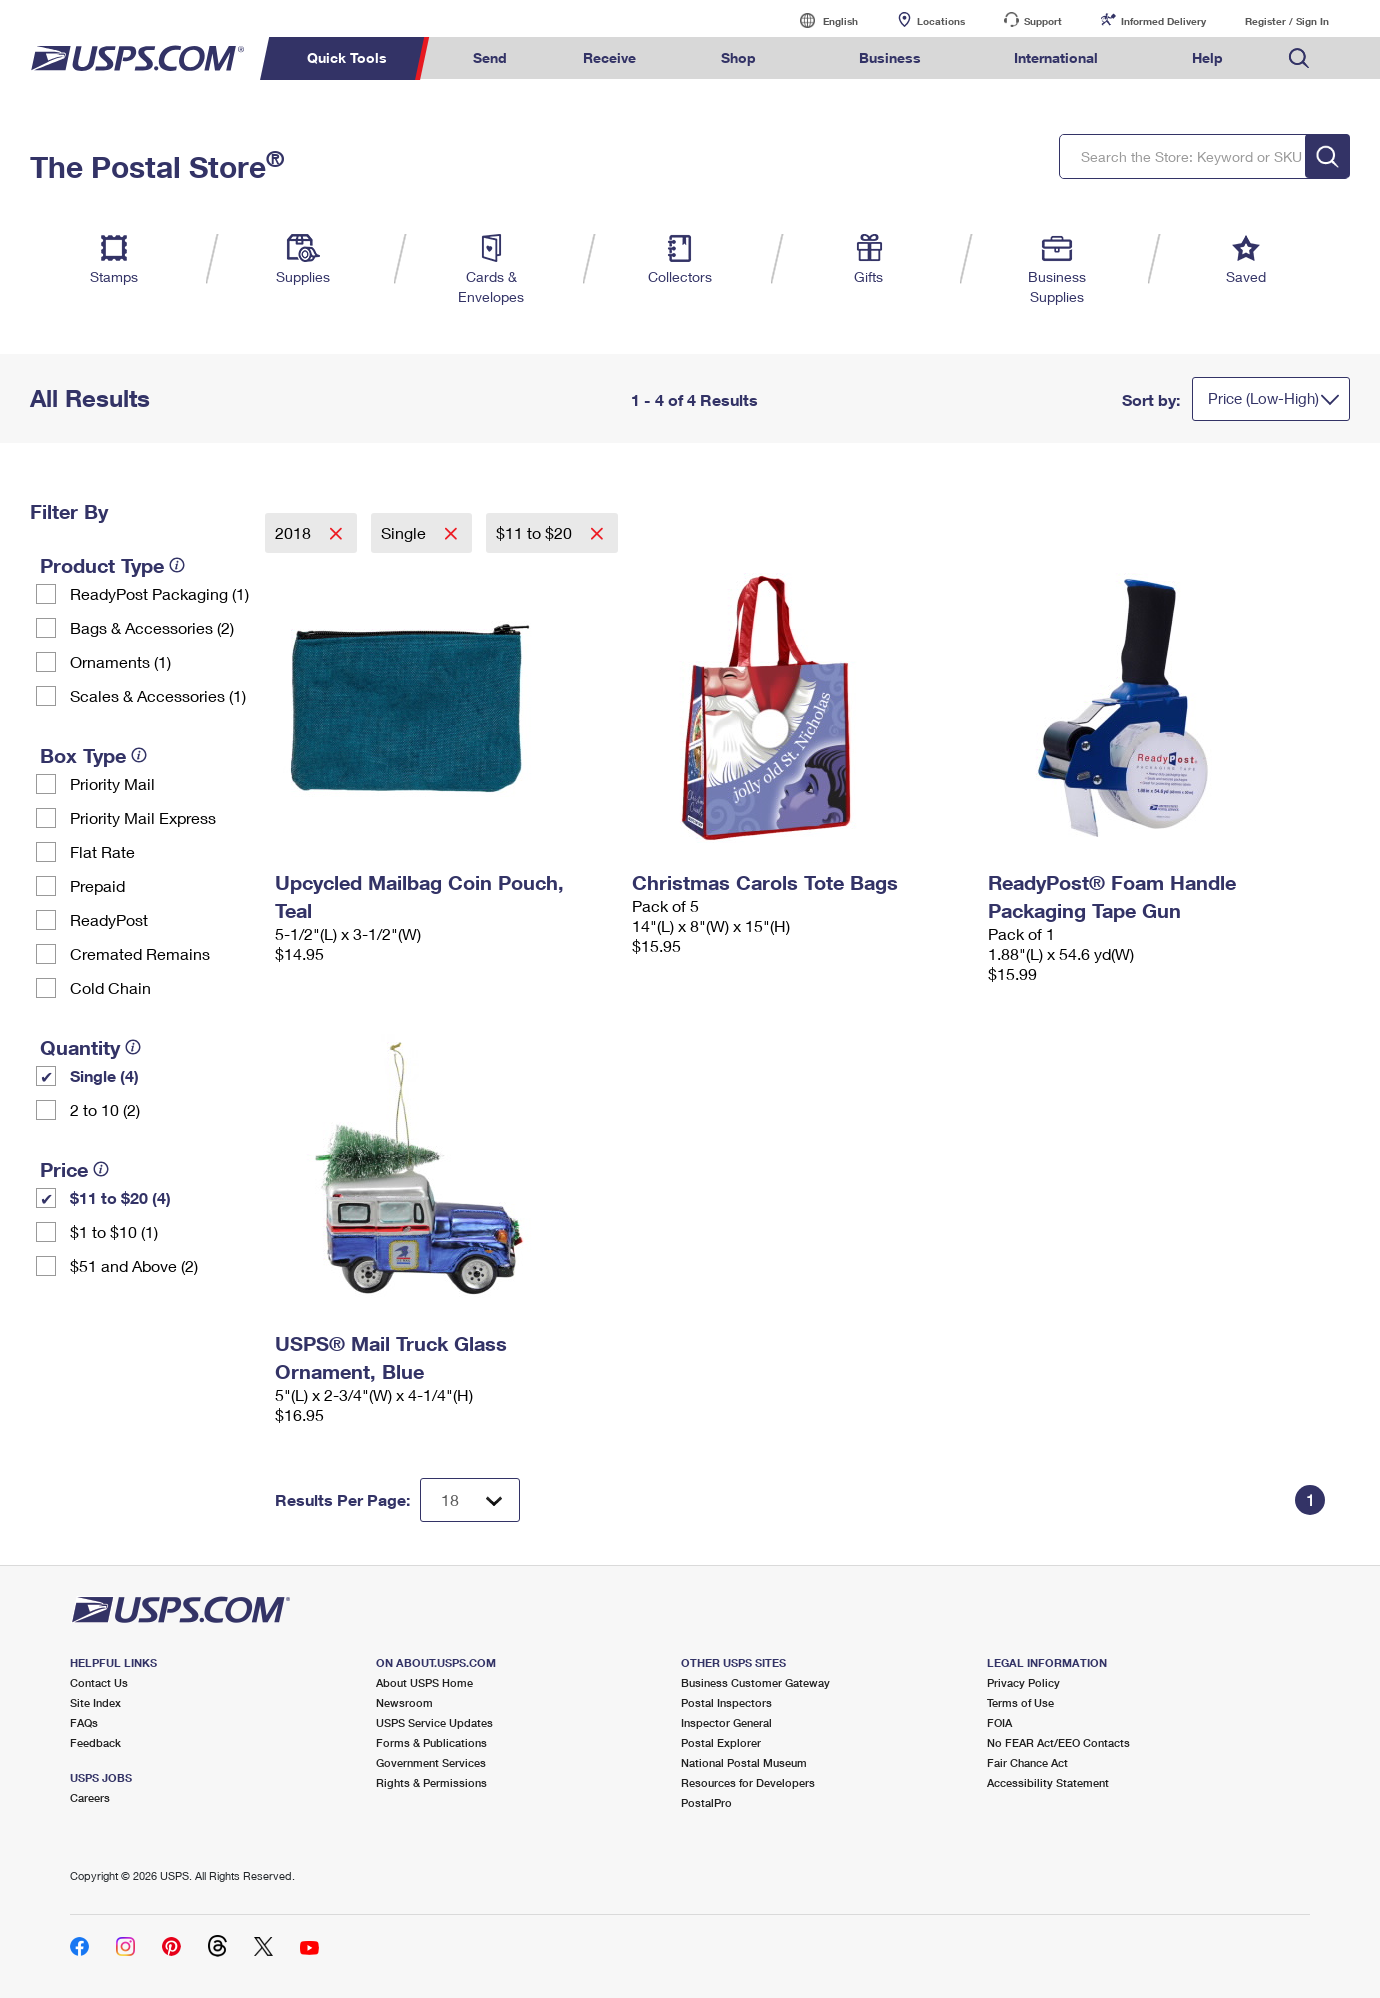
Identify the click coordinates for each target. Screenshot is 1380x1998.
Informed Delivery (1163, 21)
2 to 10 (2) (105, 1109)
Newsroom (404, 1702)
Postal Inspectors (726, 1702)
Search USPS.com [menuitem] (1299, 58)
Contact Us (99, 1682)
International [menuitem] (1056, 57)
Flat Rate (102, 851)
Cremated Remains (140, 953)
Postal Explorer (721, 1742)
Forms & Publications (431, 1742)
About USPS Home (424, 1682)
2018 (295, 532)
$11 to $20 (536, 532)
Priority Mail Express (143, 817)
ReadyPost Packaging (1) (159, 593)
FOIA (999, 1722)
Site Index (95, 1702)
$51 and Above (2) (134, 1265)
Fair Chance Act (1027, 1762)
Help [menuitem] (1207, 57)
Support (1043, 21)
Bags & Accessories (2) (152, 627)
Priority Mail (112, 783)
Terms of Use (1020, 1702)
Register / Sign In (1287, 21)
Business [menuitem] (890, 57)
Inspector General (726, 1722)
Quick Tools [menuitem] (347, 57)
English (820, 20)
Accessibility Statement (1048, 1782)
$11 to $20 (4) (120, 1197)
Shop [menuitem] (738, 57)
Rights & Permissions (431, 1782)
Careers (90, 1797)
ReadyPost (109, 919)
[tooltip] (177, 565)
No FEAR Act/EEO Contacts (1058, 1742)
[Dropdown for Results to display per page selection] (470, 1500)
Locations (941, 21)
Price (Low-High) (1263, 398)
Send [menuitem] (490, 57)
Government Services (431, 1762)
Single (405, 532)
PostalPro (706, 1802)
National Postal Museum (744, 1762)
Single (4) (104, 1075)
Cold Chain (110, 987)
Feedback (95, 1742)
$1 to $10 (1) (114, 1231)
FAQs (84, 1722)
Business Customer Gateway (755, 1682)
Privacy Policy (1023, 1682)
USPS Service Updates (434, 1722)
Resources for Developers (748, 1782)
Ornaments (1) (120, 661)
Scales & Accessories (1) (158, 695)
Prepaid (97, 885)
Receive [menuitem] (609, 57)
